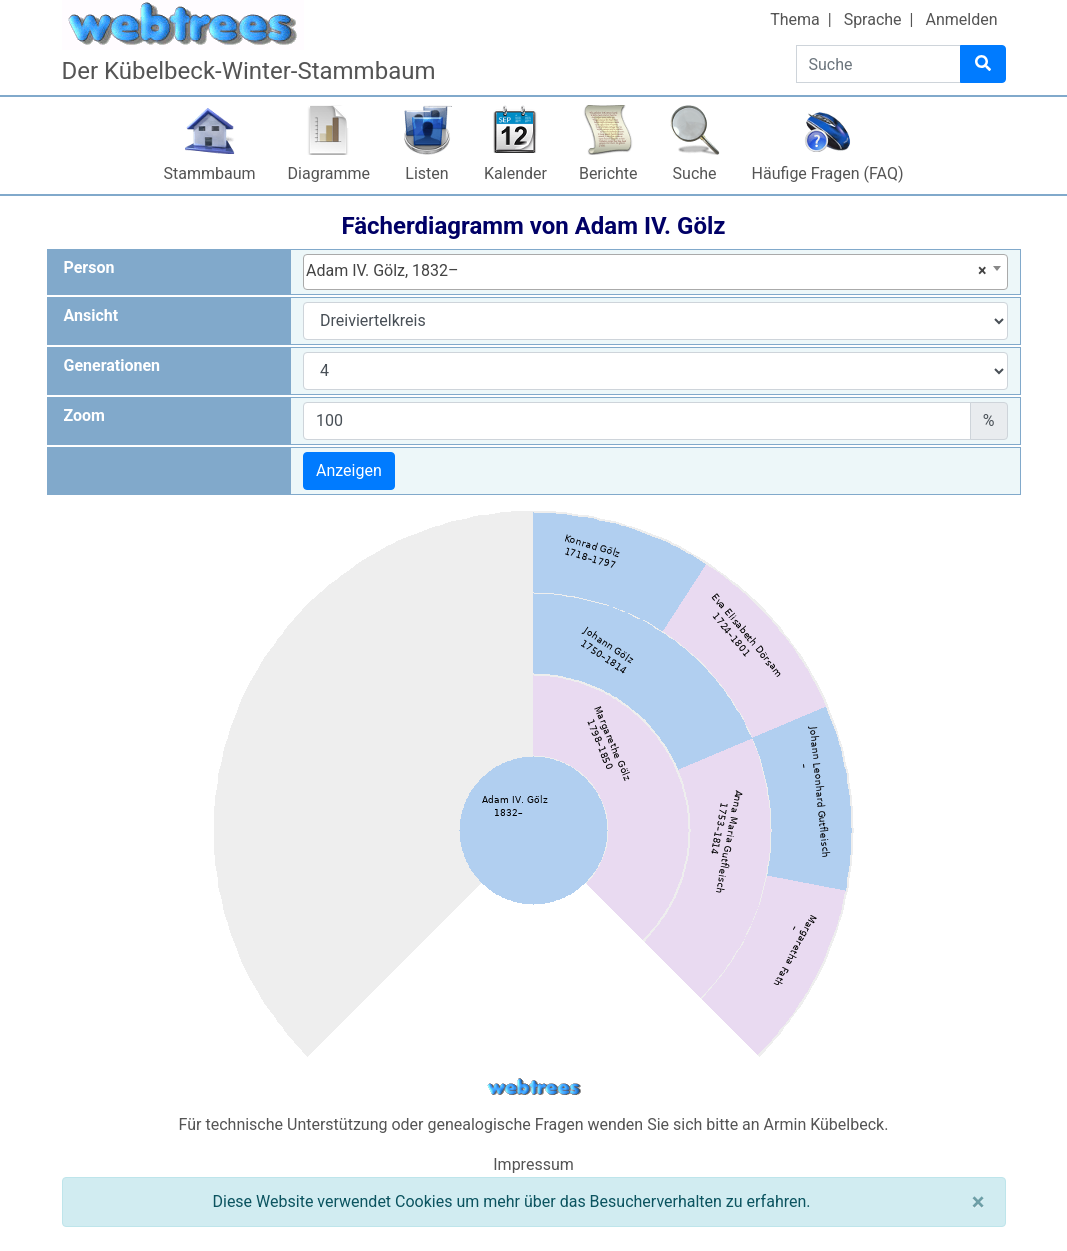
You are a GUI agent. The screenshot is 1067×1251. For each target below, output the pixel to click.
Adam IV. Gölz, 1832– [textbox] (646, 271)
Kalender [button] (515, 173)
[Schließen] (978, 1202)
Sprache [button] (873, 19)
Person (89, 267)
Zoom (84, 415)
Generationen (112, 365)
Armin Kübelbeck (824, 1124)
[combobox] (655, 272)
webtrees (534, 1087)
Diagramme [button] (329, 173)
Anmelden (961, 19)
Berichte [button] (608, 173)
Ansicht (91, 315)
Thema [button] (795, 19)
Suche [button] (695, 173)
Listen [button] (426, 173)
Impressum (533, 1164)
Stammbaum (210, 173)
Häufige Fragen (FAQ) (828, 173)
